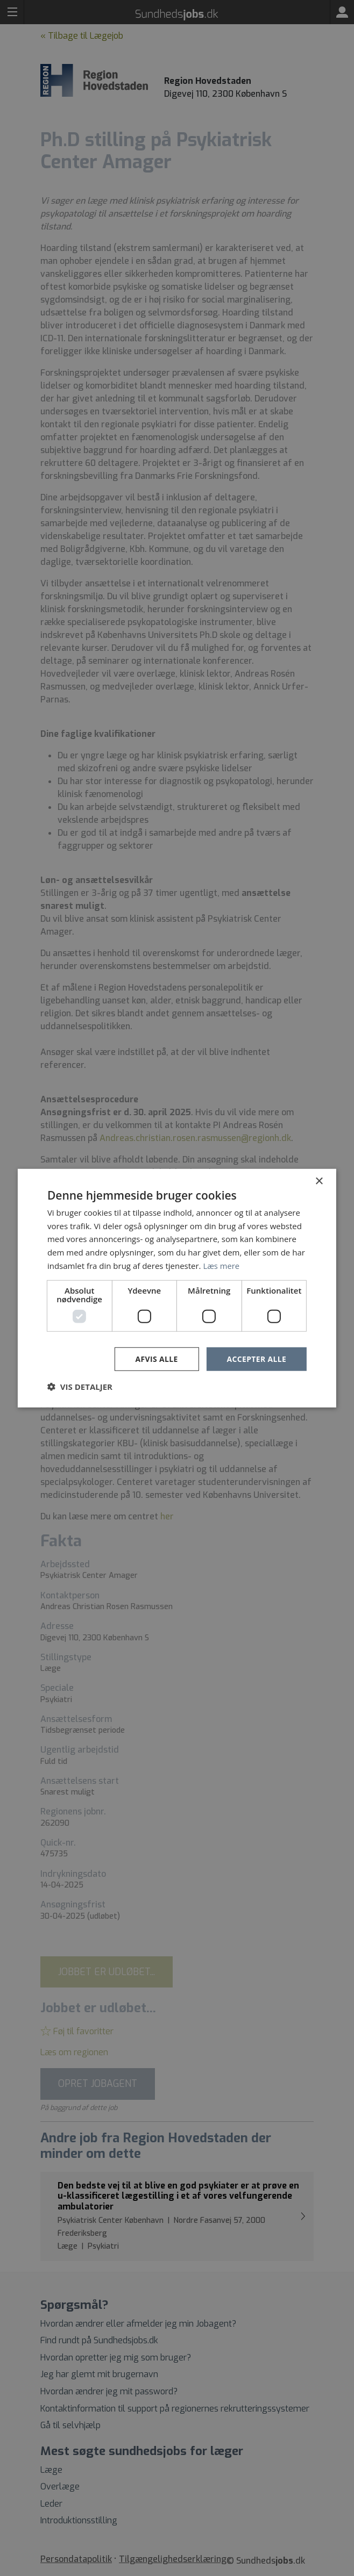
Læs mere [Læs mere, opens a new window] (221, 1265)
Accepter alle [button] (256, 1358)
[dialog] (177, 1288)
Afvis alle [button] (156, 1358)
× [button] (319, 1181)
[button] (79, 1386)
